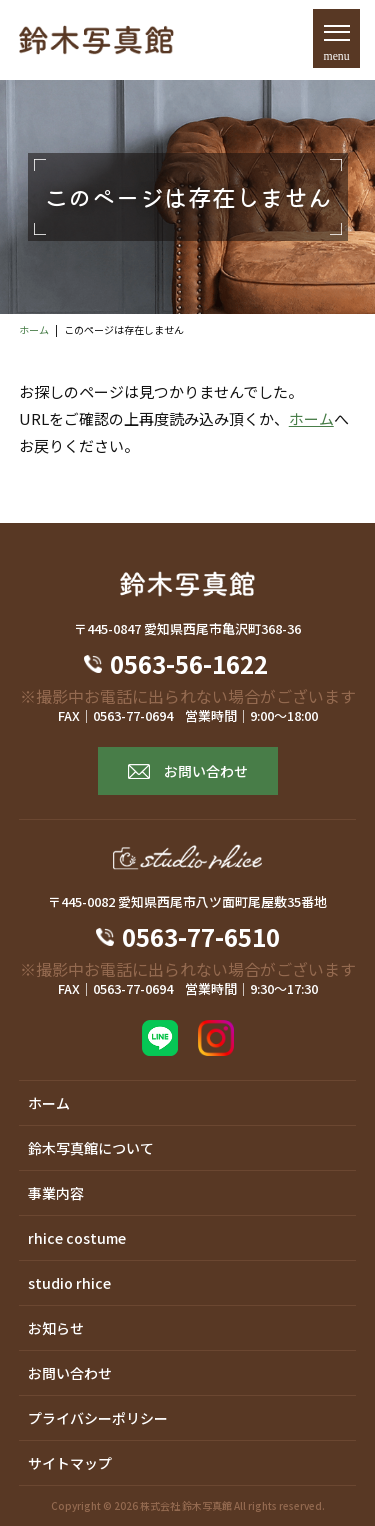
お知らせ (56, 1328)
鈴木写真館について (91, 1148)
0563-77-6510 (201, 937)
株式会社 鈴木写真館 (186, 1505)
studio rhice (69, 1283)
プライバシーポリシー (98, 1418)
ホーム (34, 329)
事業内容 (56, 1193)
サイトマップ (70, 1463)
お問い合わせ (206, 771)
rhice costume (77, 1238)
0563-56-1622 (201, 664)
